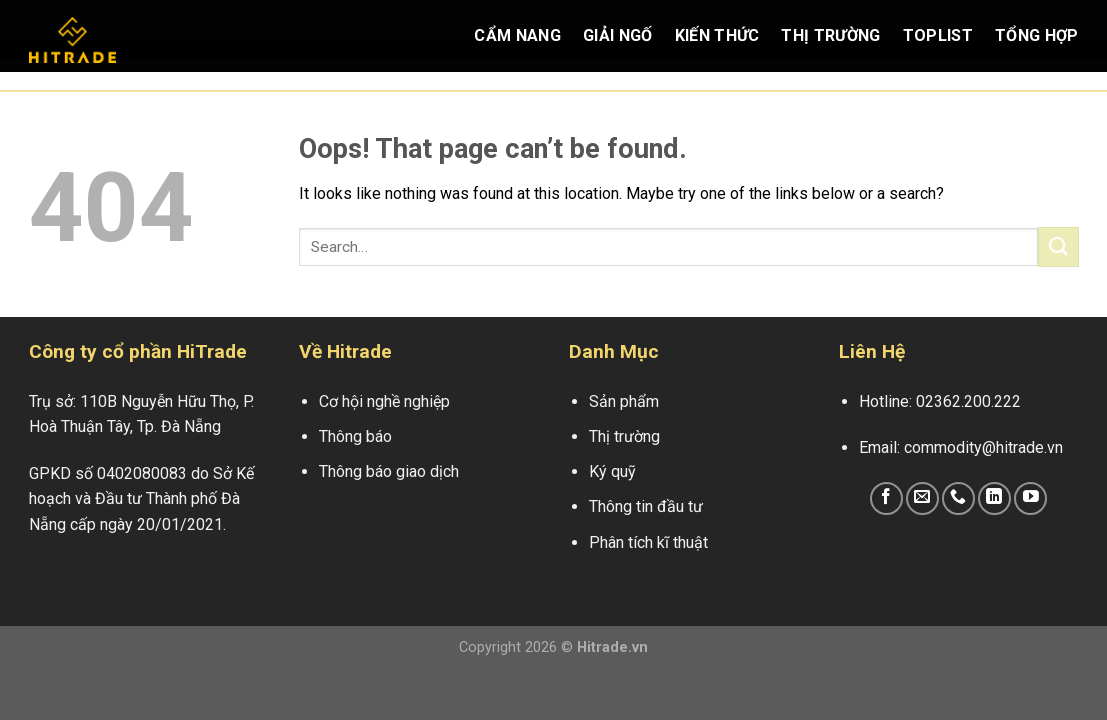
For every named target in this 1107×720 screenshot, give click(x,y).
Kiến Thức (717, 35)
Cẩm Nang (517, 35)
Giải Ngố (618, 35)
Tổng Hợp (1037, 35)
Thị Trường (830, 35)
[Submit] (1058, 246)
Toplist (938, 35)
